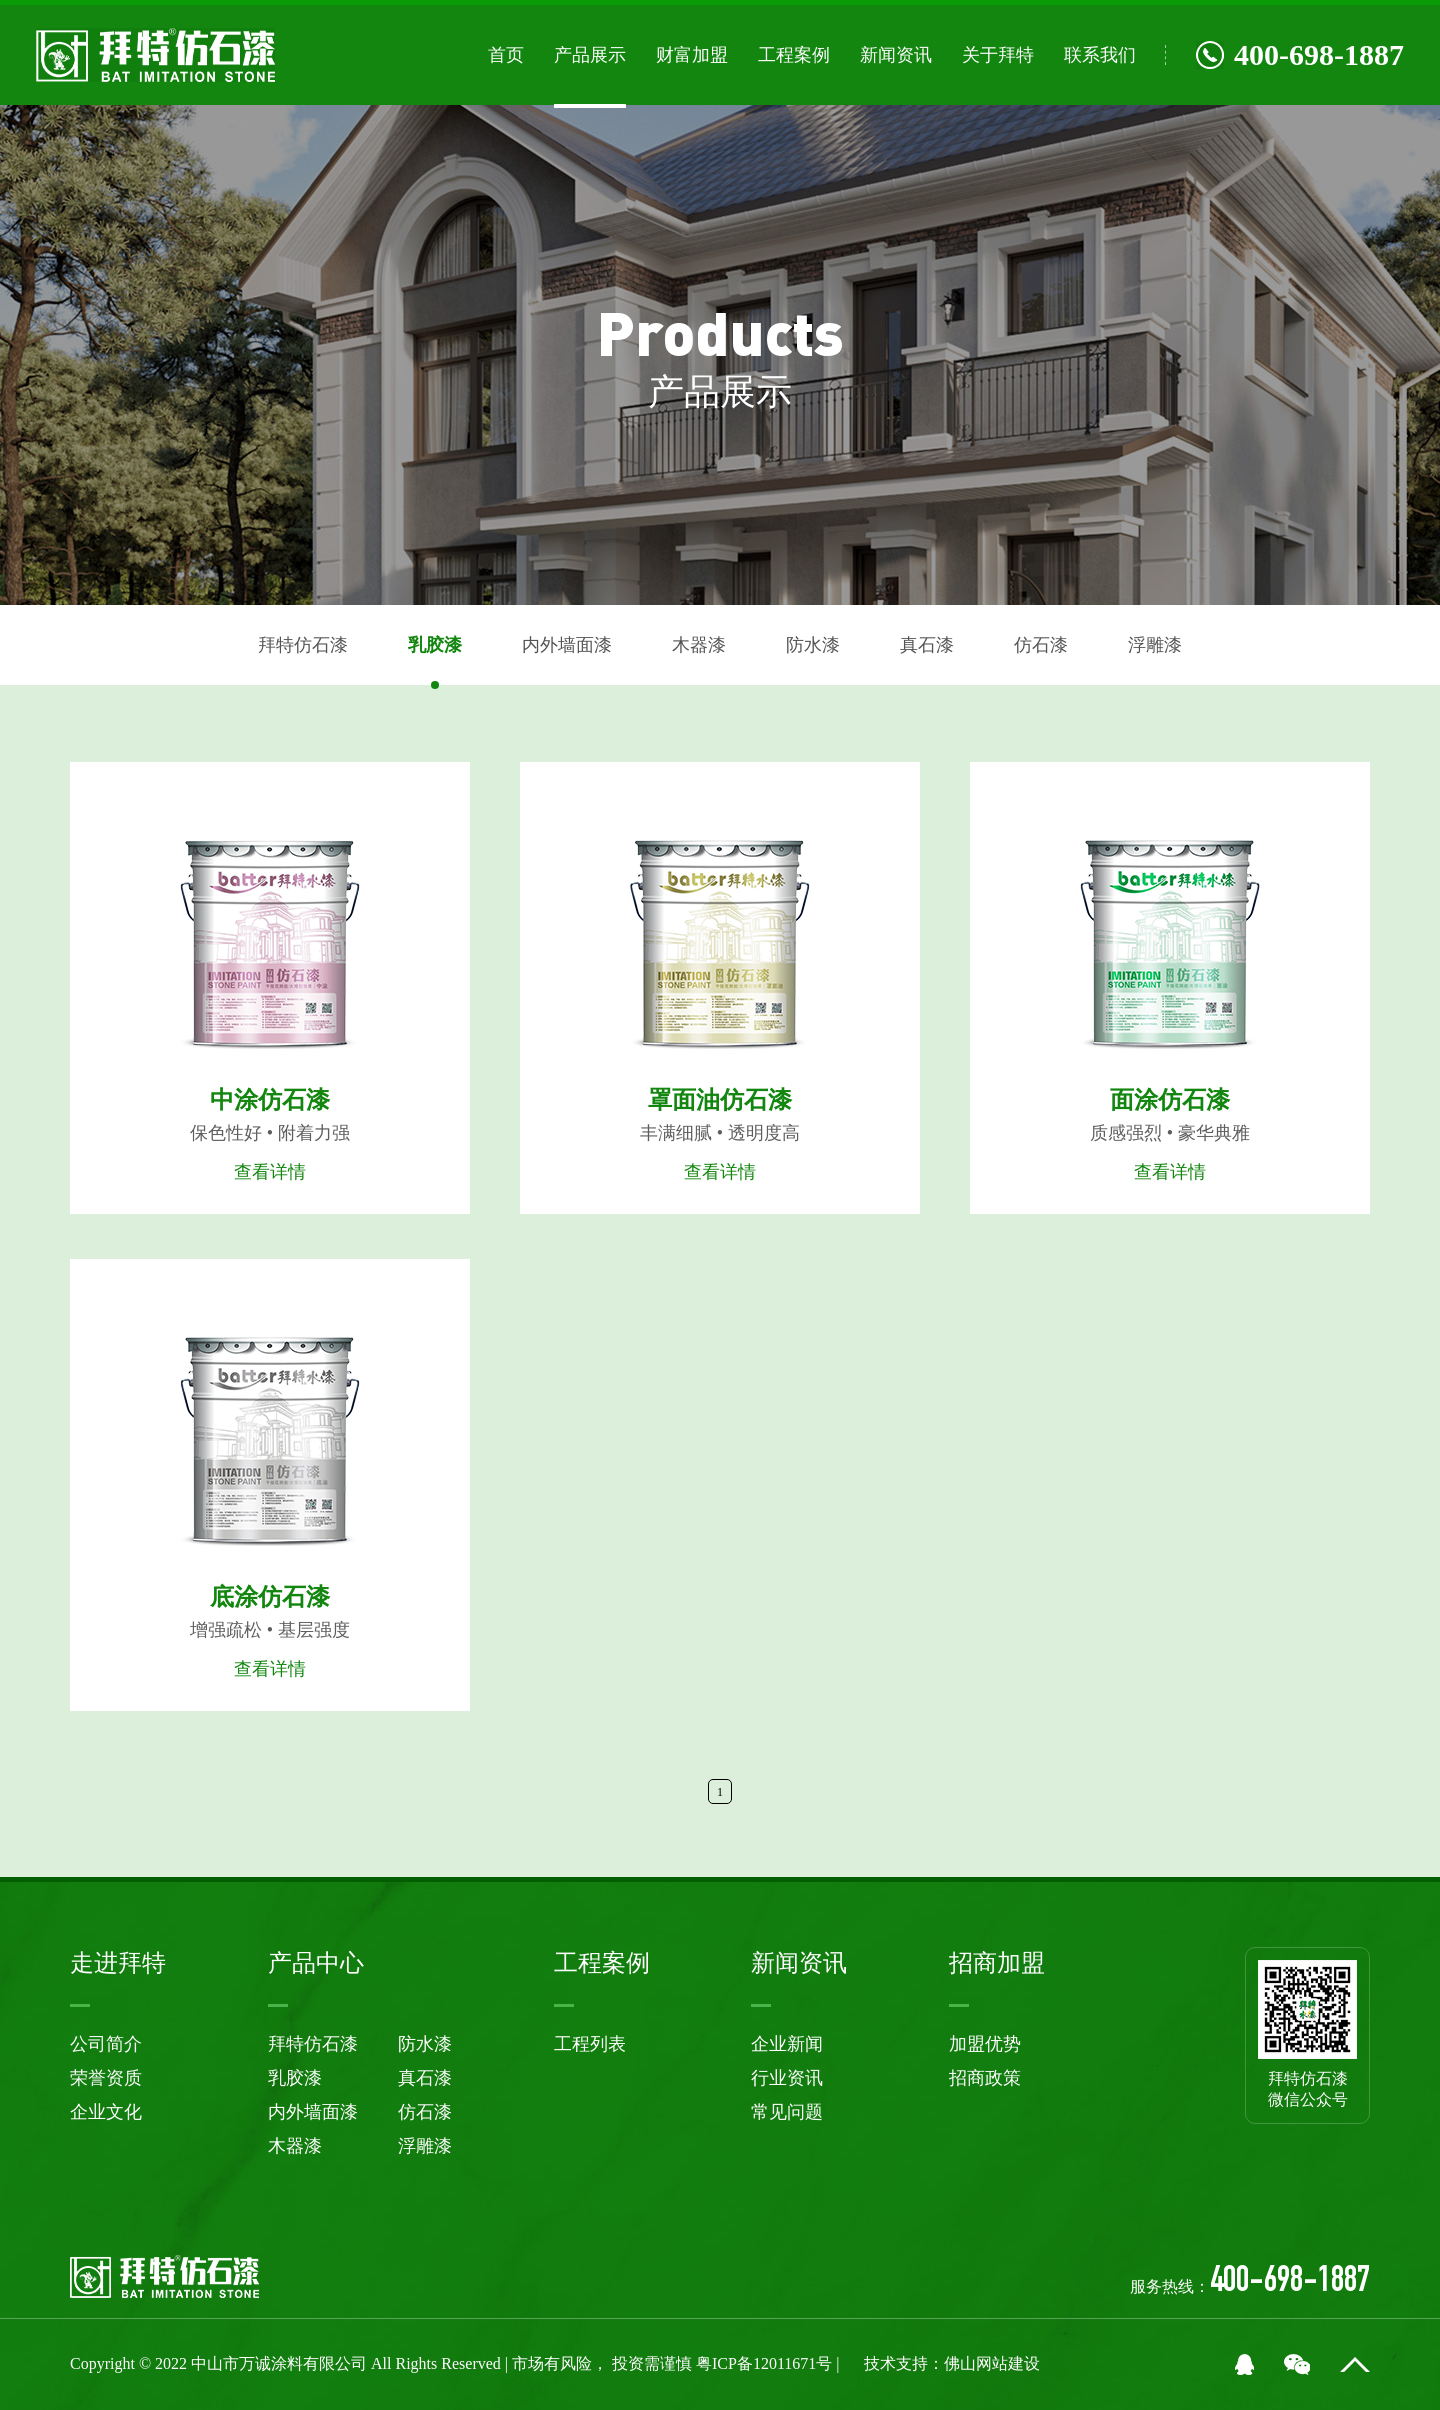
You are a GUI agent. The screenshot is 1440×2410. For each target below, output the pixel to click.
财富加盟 (692, 55)
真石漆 (927, 645)
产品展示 (590, 55)
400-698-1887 (1300, 54)
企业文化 (106, 2112)
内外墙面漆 (567, 645)
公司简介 (106, 2044)
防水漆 (813, 645)
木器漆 (699, 645)
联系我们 (1100, 55)
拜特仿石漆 (303, 645)
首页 (506, 55)
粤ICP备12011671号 (766, 2363)
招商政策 (985, 2078)
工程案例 (794, 55)
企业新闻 (787, 2044)
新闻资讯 (896, 55)
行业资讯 (787, 2078)
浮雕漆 (1155, 645)
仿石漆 (1041, 645)
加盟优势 (985, 2044)
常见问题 (787, 2112)
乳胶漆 (435, 645)
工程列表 (590, 2044)
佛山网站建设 (992, 2363)
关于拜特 (998, 55)
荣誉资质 (106, 2078)
